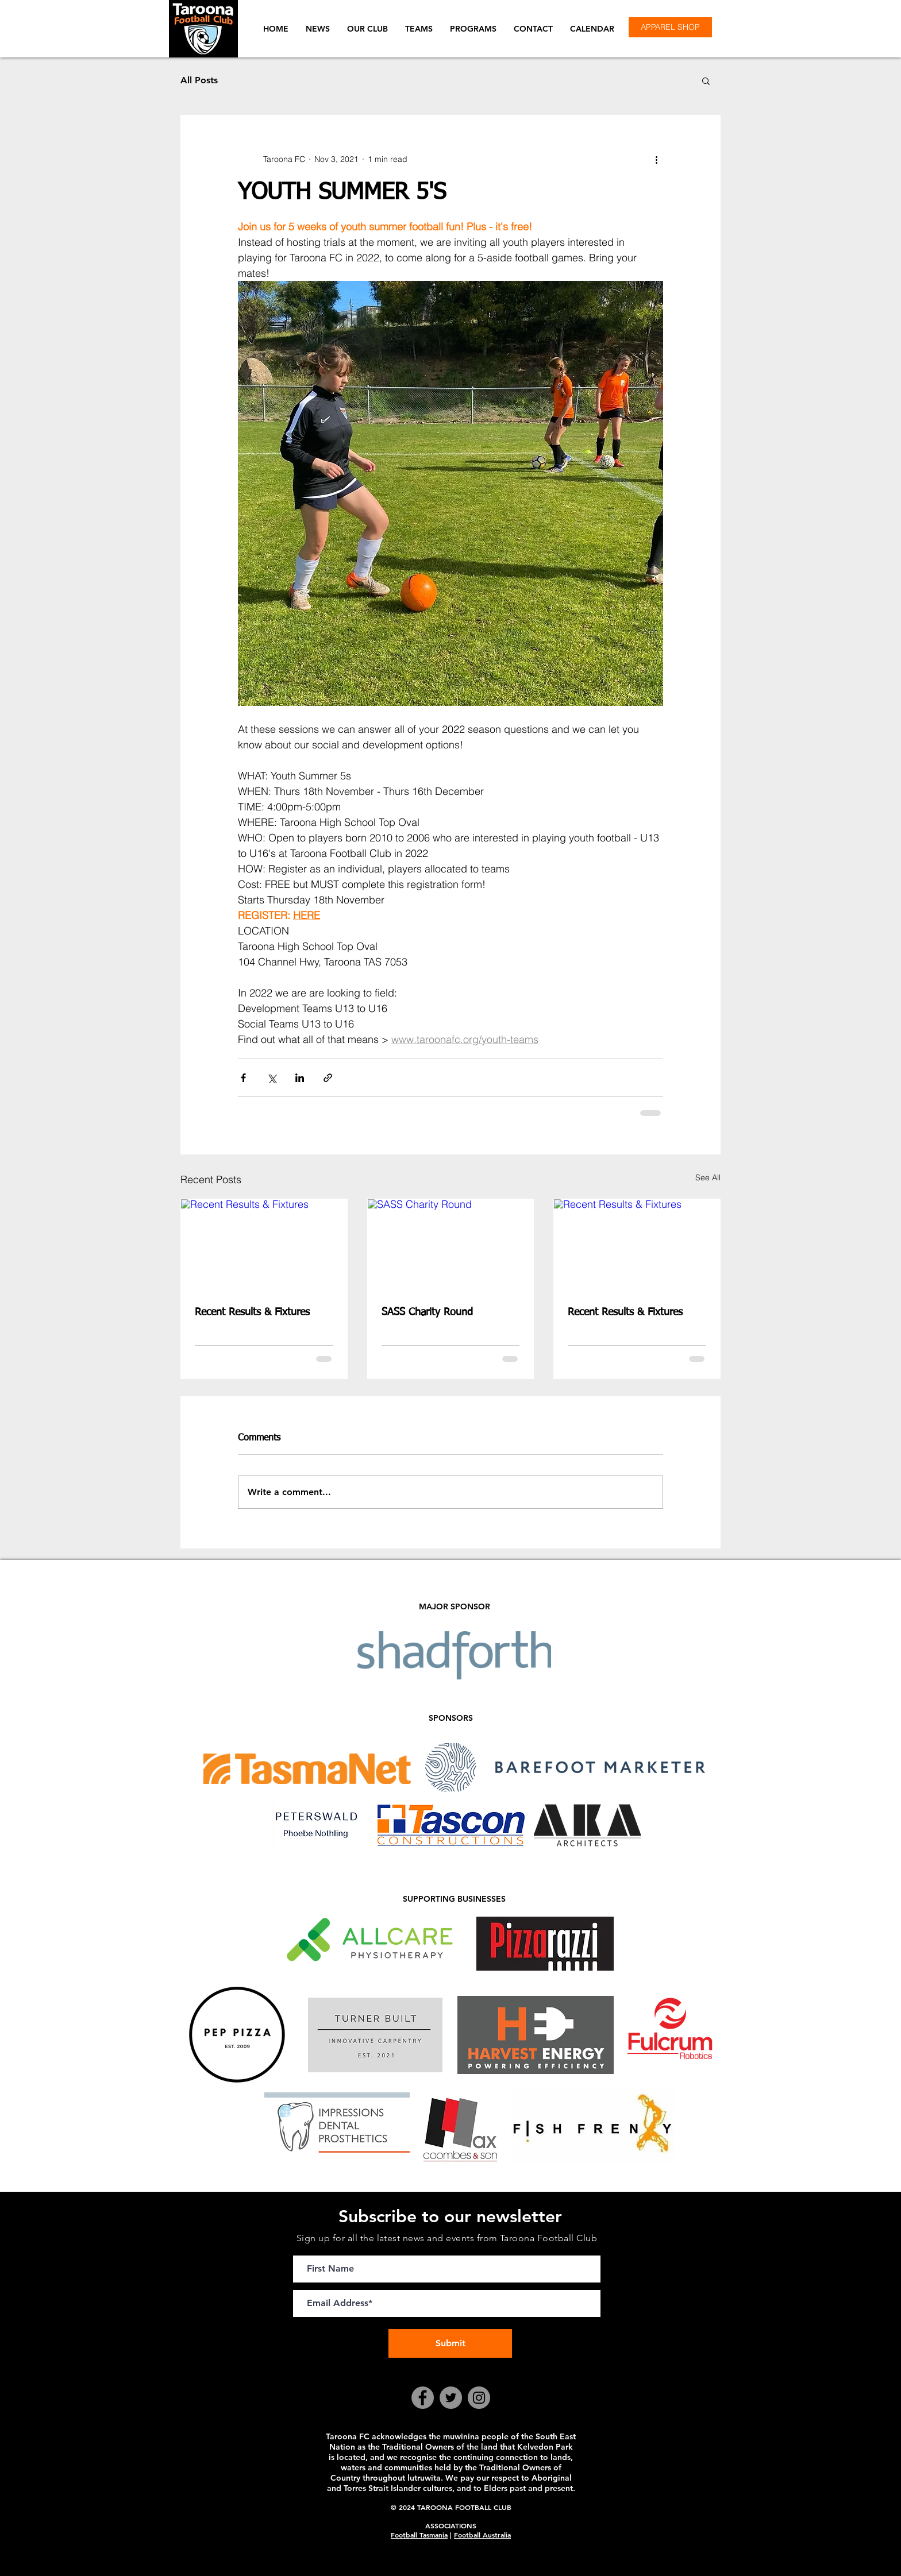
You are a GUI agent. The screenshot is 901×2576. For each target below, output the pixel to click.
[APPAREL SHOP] (670, 27)
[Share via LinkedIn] (299, 1077)
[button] (367, 28)
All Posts (199, 80)
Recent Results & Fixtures (252, 1312)
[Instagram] (479, 2397)
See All (708, 1177)
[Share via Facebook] (243, 1077)
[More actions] (656, 159)
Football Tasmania (419, 2534)
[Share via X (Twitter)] (271, 1077)
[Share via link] (327, 1077)
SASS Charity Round (427, 1312)
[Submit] (450, 2343)
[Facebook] (422, 2397)
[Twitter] (451, 2397)
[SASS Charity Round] (451, 1245)
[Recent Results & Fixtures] (264, 1245)
